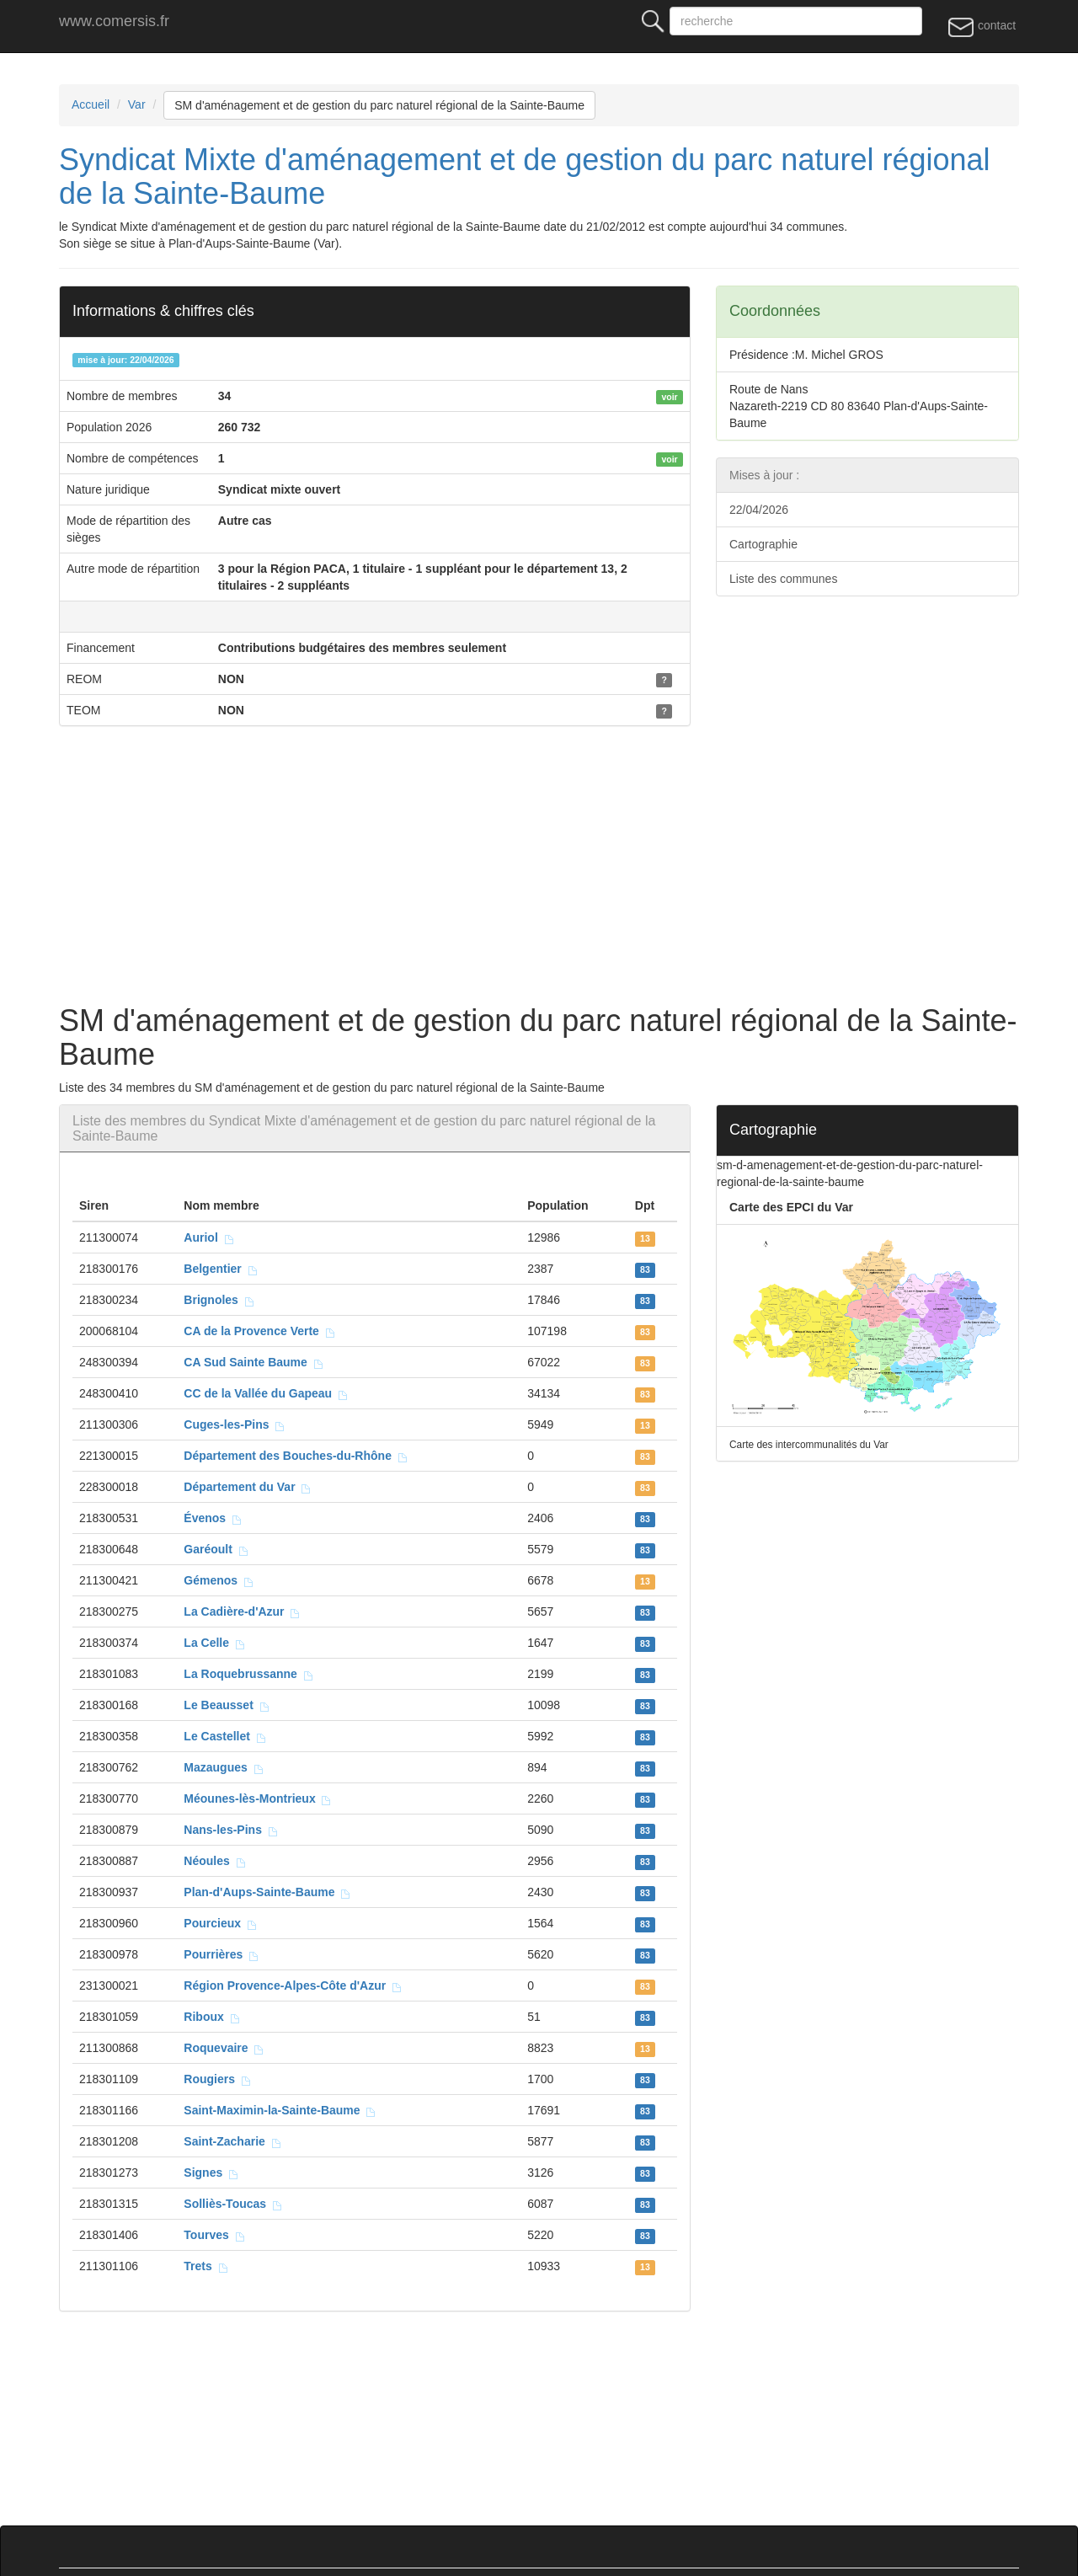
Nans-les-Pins (231, 1829)
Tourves (214, 2235)
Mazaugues (224, 1767)
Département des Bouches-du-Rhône (296, 1455)
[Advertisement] (564, 869)
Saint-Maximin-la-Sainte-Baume (280, 2110)
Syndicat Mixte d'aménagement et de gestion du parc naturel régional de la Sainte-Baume (524, 176)
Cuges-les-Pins (235, 1424)
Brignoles (219, 1300)
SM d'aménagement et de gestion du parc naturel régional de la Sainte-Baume (379, 105)
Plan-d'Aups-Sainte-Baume (267, 1892)
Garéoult (216, 1549)
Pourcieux (220, 1923)
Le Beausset (227, 1705)
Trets (206, 2266)
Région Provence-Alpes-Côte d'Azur (293, 1985)
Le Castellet (225, 1736)
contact (981, 26)
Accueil (90, 104)
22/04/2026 (758, 509)
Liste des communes (783, 578)
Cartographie (763, 544)
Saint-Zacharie (232, 2141)
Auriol (209, 1237)
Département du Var (248, 1487)
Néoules (215, 1861)
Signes (211, 2172)
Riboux (212, 2016)
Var (137, 104)
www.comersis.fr (114, 21)
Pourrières (221, 1954)
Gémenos (219, 1580)
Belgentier (221, 1268)
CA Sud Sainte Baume (253, 1362)
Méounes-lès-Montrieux (258, 1798)
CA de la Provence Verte (259, 1331)
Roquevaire (224, 2048)
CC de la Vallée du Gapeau (266, 1393)
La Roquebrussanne (248, 1674)
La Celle (214, 1642)
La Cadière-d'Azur (242, 1611)
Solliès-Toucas (233, 2203)
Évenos (213, 1518)
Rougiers (217, 2079)
